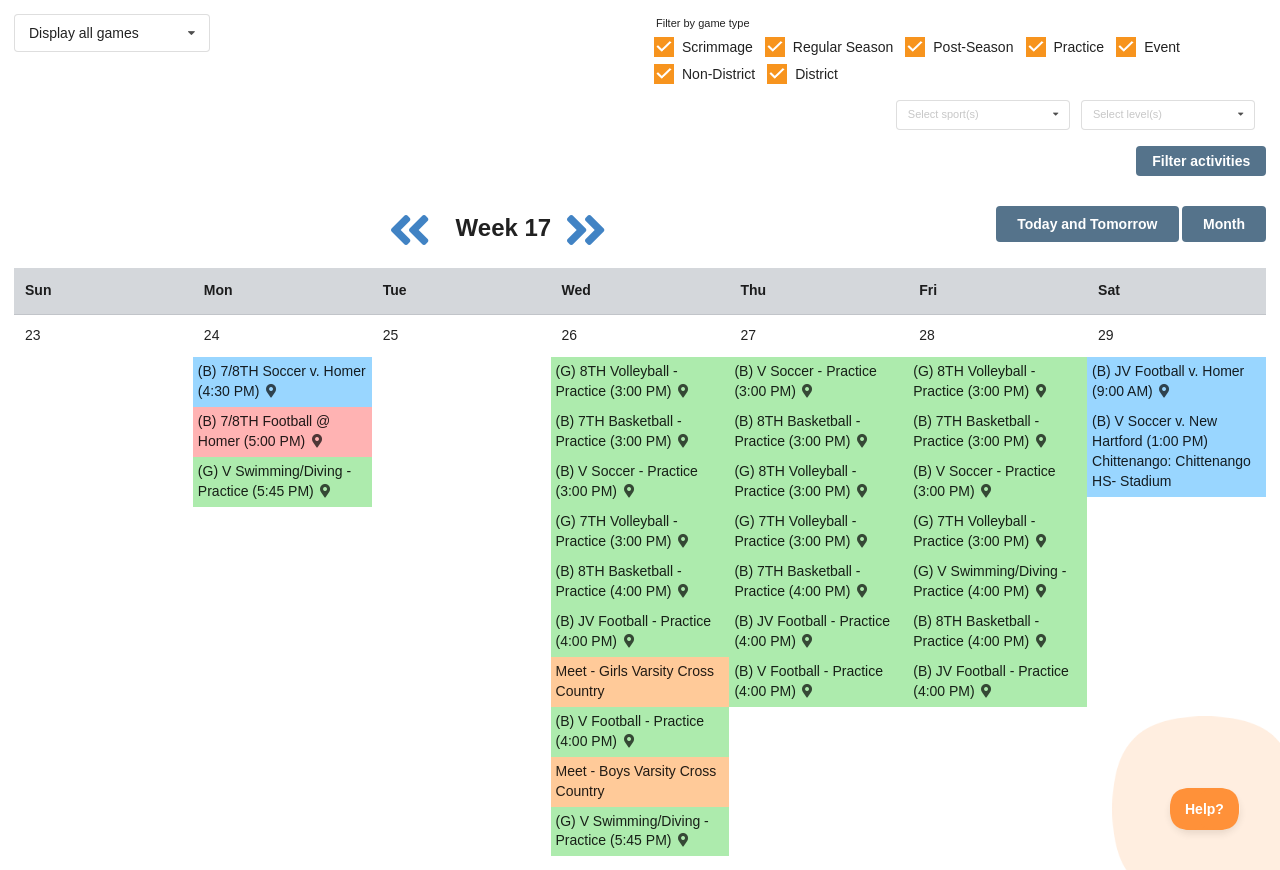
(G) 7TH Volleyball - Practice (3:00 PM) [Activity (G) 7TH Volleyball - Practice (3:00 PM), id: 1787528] (981, 531)
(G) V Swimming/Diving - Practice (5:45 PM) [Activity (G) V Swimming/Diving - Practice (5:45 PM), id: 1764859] (274, 481)
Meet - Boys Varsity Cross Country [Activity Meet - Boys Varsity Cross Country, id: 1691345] (636, 781)
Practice (1079, 47)
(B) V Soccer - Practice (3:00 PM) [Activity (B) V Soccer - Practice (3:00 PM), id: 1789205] (627, 481)
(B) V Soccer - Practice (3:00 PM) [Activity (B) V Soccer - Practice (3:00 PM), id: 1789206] (805, 381)
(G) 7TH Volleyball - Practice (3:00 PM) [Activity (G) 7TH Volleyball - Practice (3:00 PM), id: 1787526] (624, 531)
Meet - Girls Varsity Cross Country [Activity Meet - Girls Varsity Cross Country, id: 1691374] (635, 681)
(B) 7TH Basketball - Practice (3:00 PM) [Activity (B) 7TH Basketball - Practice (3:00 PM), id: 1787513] (624, 431)
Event (1162, 47)
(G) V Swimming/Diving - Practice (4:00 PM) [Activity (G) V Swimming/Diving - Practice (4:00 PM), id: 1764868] (989, 581)
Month (1224, 224)
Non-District (718, 74)
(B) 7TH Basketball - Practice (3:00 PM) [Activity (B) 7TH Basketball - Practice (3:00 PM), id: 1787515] (981, 431)
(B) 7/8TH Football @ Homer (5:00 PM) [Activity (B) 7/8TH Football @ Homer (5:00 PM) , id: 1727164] (264, 431)
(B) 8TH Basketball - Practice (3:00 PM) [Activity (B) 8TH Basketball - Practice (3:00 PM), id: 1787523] (802, 431)
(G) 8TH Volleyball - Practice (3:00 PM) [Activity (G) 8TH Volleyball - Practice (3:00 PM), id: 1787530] (802, 481)
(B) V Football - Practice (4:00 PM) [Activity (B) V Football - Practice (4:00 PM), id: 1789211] (630, 731)
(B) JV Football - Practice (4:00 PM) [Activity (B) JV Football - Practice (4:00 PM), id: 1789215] (812, 631)
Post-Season (973, 47)
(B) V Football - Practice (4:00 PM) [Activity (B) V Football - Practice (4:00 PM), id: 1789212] (808, 681)
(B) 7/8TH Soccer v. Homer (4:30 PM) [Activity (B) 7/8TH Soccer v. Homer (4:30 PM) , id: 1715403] (282, 381)
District (816, 74)
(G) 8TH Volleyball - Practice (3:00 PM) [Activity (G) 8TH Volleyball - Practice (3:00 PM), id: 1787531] (981, 381)
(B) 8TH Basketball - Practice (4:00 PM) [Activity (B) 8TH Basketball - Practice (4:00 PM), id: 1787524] (981, 631)
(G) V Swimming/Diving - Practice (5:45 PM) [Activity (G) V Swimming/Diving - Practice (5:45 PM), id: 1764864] (632, 831)
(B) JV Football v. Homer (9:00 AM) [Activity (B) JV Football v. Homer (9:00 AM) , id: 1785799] (1168, 381)
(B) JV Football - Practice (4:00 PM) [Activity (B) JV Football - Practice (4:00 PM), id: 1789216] (991, 681)
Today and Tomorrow (1087, 224)
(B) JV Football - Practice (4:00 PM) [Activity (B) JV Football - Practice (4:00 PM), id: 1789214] (634, 631)
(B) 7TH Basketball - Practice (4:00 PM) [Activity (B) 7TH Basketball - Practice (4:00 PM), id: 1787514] (802, 581)
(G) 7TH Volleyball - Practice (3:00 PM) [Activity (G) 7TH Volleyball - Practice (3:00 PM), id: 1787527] (802, 531)
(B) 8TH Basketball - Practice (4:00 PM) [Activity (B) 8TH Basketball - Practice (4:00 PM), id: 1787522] (624, 581)
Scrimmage (717, 47)
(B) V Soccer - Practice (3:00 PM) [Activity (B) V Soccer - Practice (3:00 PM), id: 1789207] (984, 481)
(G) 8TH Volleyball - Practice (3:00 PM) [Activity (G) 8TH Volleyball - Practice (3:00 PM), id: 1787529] (624, 381)
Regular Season (843, 47)
